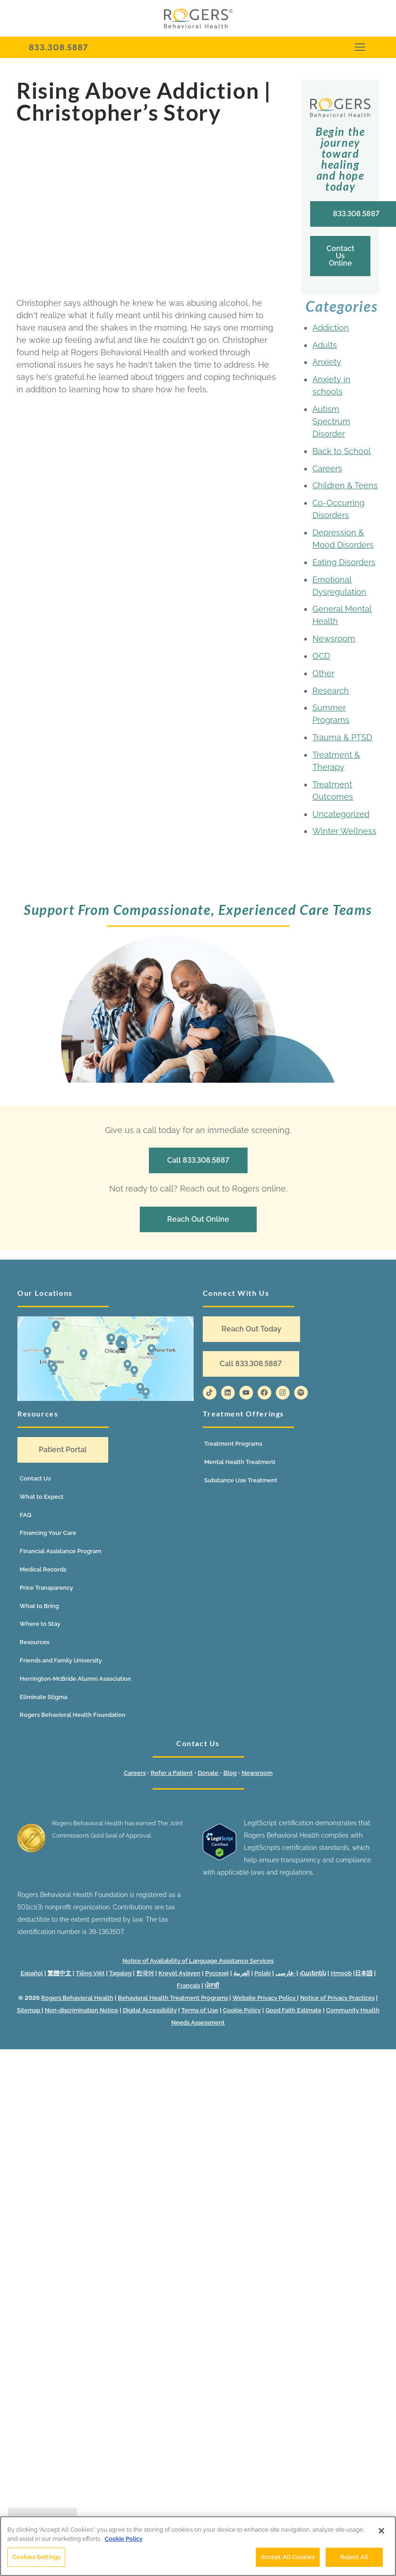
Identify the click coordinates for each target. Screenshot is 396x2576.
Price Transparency (46, 1587)
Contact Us (35, 1478)
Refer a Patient (172, 1772)
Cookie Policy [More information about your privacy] (124, 2538)
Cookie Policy (242, 2010)
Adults (324, 345)
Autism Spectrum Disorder (331, 421)
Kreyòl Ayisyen (179, 1973)
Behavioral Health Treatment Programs (173, 1997)
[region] (198, 2546)
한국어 (145, 1973)
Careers (327, 468)
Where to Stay (40, 1623)
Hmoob (341, 1973)
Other (323, 673)
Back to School (341, 451)
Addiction (330, 327)
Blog (230, 1772)
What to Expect (41, 1496)
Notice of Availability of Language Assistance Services (198, 1960)
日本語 (364, 1973)
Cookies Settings (36, 2557)
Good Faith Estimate (293, 2010)
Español (32, 1973)
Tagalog (120, 1973)
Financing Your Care (48, 1532)
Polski (262, 1973)
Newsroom (333, 638)
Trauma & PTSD (342, 737)
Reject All (354, 2557)
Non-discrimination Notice (81, 2010)
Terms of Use (199, 2010)
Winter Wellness (344, 831)
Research (330, 690)
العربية (241, 1973)
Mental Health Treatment (239, 1462)
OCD (321, 656)
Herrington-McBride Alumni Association (75, 1678)
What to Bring (39, 1606)
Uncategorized (341, 814)
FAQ (26, 1515)
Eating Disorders (343, 562)
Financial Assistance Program (60, 1551)
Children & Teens (345, 485)
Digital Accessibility (150, 2010)
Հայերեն (313, 1973)
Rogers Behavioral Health (77, 1997)
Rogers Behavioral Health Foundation (73, 1714)
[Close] (381, 2531)
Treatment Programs (233, 1443)
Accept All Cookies (288, 2557)
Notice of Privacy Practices (337, 1997)
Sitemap (29, 2010)
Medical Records (43, 1569)
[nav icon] (359, 47)
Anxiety (326, 362)
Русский (217, 1973)
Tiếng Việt (90, 1973)
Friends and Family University (61, 1660)
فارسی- (285, 1973)
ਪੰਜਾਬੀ (212, 1985)
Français (188, 1985)
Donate (209, 1772)
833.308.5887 (58, 47)
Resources (34, 1642)
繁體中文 (59, 1973)
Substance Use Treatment (240, 1480)
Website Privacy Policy (264, 1997)
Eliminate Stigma (43, 1697)
